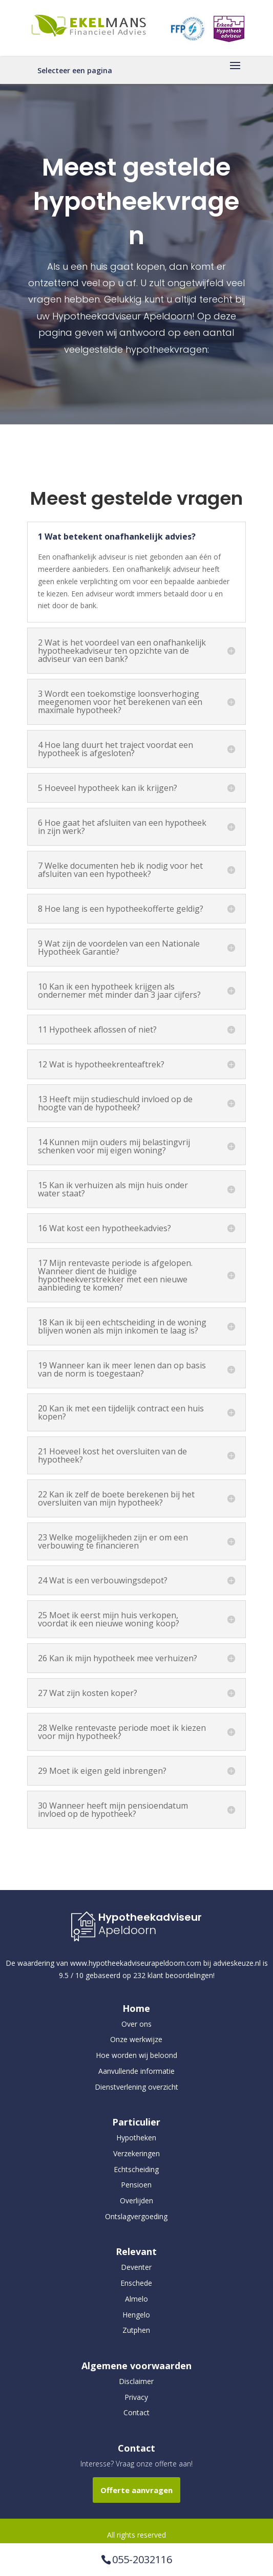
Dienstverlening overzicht (136, 2087)
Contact (136, 2412)
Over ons (136, 2024)
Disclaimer (136, 2381)
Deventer (136, 2267)
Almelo (136, 2299)
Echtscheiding (136, 2169)
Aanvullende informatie (136, 2071)
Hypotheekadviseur (150, 1917)
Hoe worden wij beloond (136, 2055)
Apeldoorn (127, 1930)
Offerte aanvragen (136, 2490)
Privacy (136, 2397)
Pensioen (136, 2184)
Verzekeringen (136, 2153)
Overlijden (136, 2200)
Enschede (136, 2283)
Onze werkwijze (136, 2039)
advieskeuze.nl (237, 1963)
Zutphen (136, 2330)
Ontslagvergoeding (136, 2216)
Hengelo (136, 2315)
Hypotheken (136, 2137)
